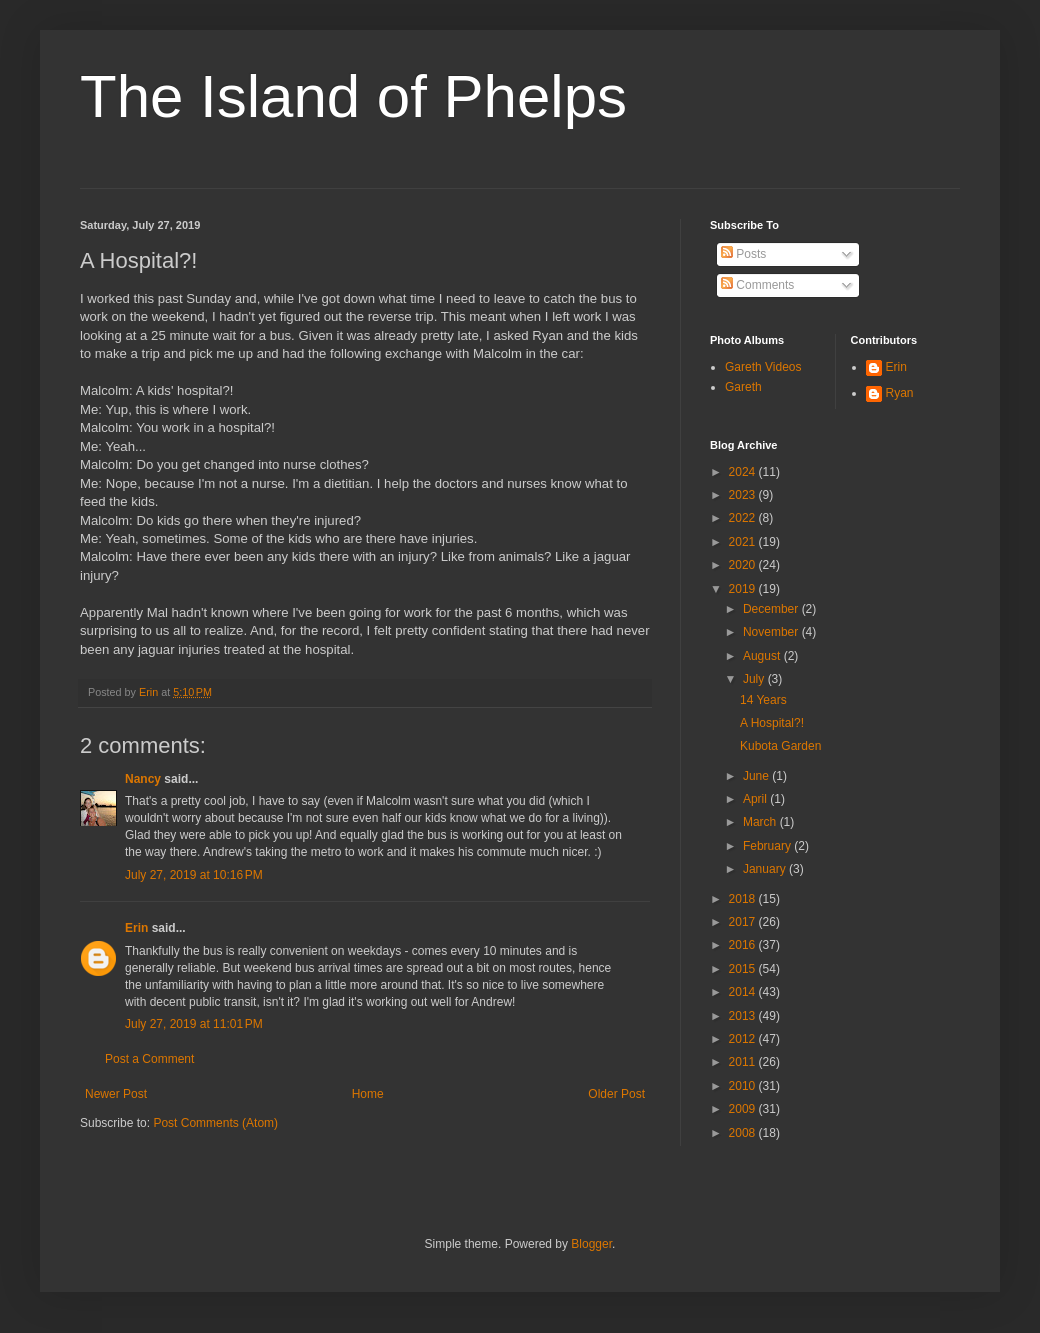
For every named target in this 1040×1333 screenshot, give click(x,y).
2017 (744, 922)
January (766, 869)
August (763, 656)
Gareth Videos (763, 367)
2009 (744, 1109)
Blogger (591, 1244)
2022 (744, 518)
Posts (743, 254)
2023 (744, 495)
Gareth (743, 387)
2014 (744, 992)
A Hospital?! (772, 723)
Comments (757, 285)
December (772, 609)
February (768, 846)
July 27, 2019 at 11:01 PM (194, 1024)
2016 (744, 945)
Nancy (143, 779)
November (772, 632)
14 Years (763, 700)
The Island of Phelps (353, 96)
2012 (744, 1039)
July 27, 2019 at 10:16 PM (194, 875)
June (757, 776)
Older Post (616, 1094)
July (755, 679)
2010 (744, 1086)
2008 (744, 1133)
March (761, 822)
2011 (744, 1062)
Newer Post (116, 1094)
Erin (136, 928)
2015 (744, 969)
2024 (744, 472)
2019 (744, 589)
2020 (744, 565)
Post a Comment (149, 1059)
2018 (744, 899)
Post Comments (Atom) (215, 1123)
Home (368, 1094)
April (756, 799)
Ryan (900, 393)
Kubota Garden (780, 746)
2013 (744, 1016)
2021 (744, 542)
